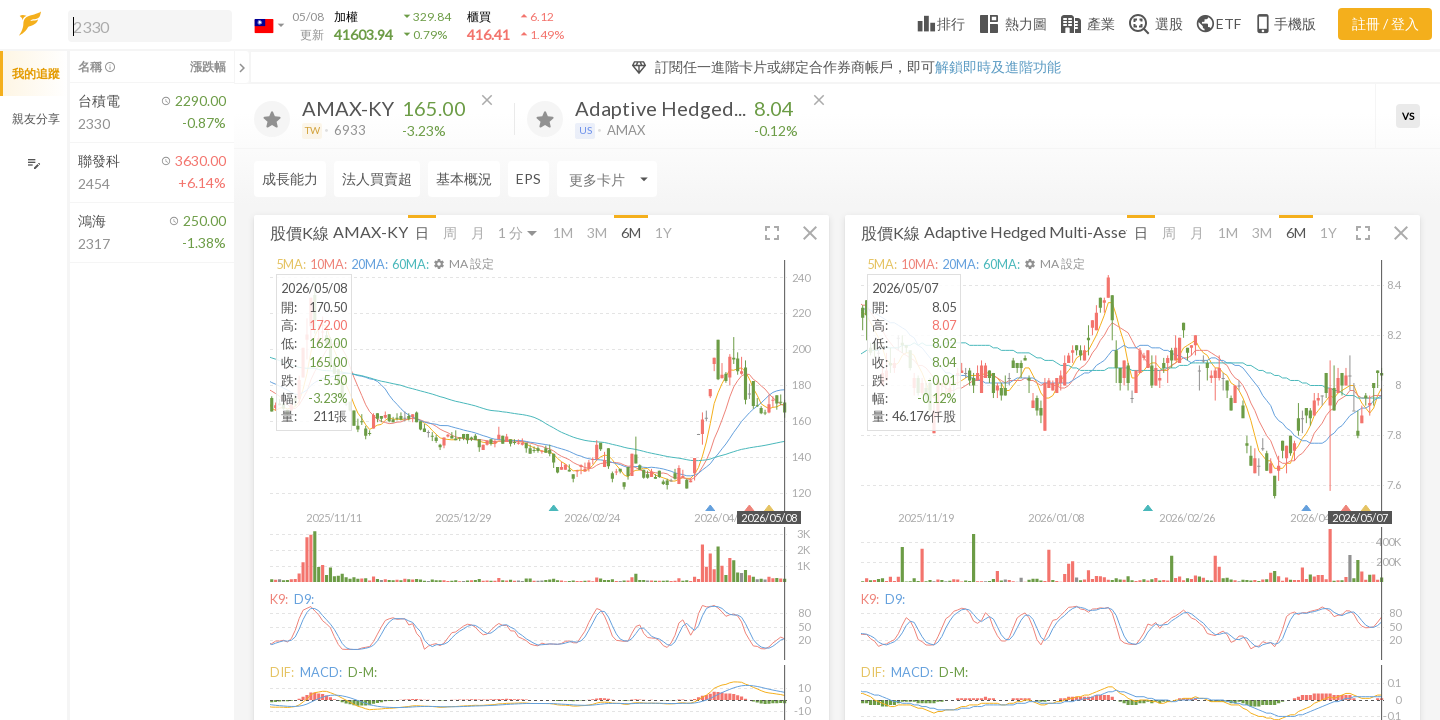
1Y (663, 232)
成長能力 (290, 178)
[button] (146, 25)
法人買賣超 (377, 178)
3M (597, 232)
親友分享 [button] (36, 118)
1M (563, 232)
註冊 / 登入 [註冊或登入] (1385, 23)
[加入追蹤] (272, 119)
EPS (528, 178)
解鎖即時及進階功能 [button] (998, 66)
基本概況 (464, 178)
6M (631, 232)
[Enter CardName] (607, 179)
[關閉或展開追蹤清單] (242, 67)
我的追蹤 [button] (36, 73)
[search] (150, 26)
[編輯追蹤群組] (33, 163)
